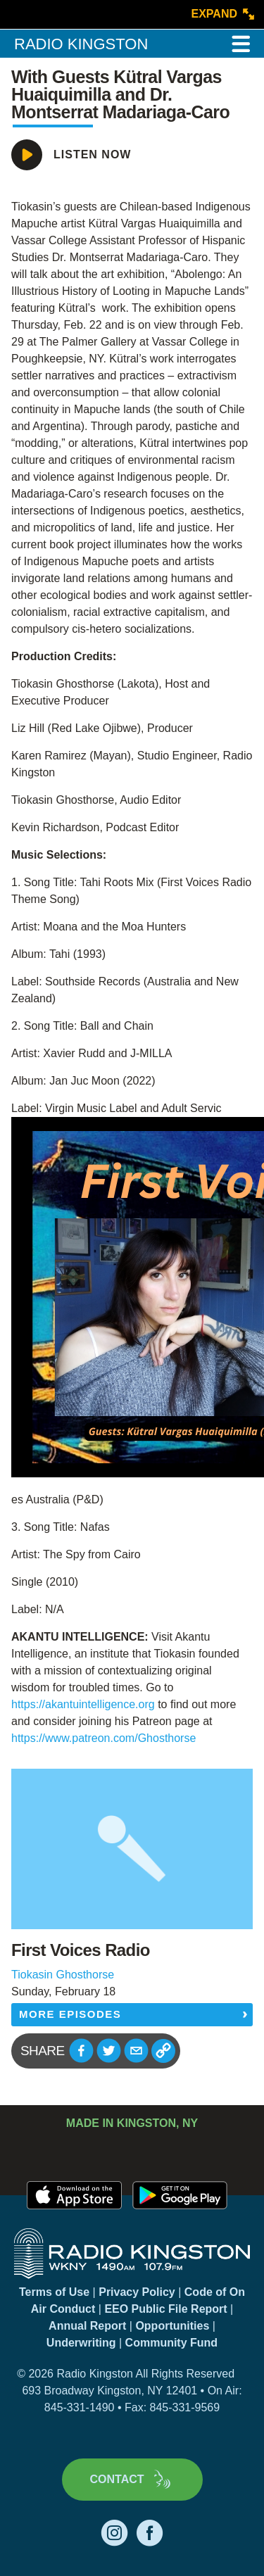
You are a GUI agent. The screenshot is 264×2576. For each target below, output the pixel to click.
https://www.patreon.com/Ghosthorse (103, 1738)
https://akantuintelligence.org (84, 1704)
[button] (81, 2050)
